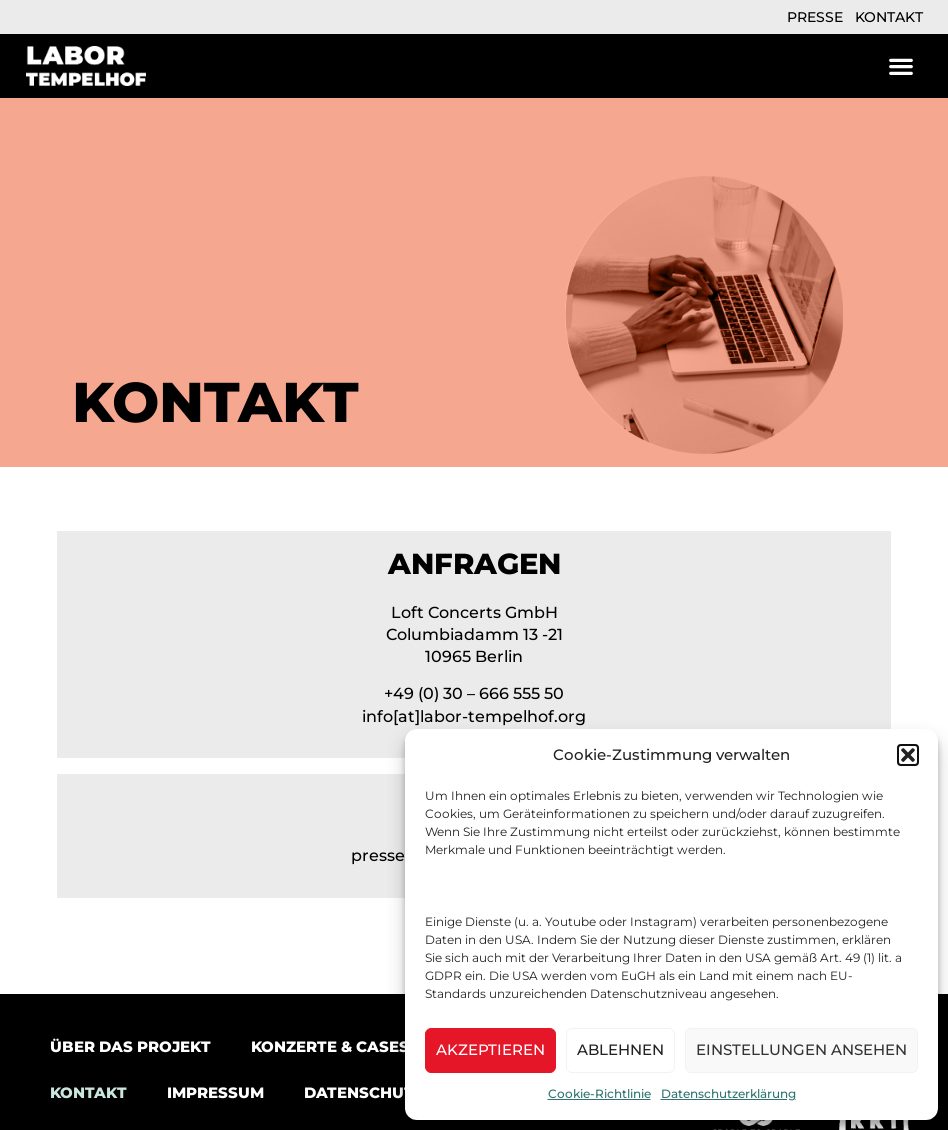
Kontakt (889, 17)
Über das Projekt (130, 1046)
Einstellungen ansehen (801, 1049)
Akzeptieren (490, 1049)
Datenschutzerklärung (728, 1093)
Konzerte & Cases (330, 1046)
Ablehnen (620, 1049)
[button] (908, 755)
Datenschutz (364, 1092)
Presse (815, 17)
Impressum (215, 1092)
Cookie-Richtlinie (599, 1093)
